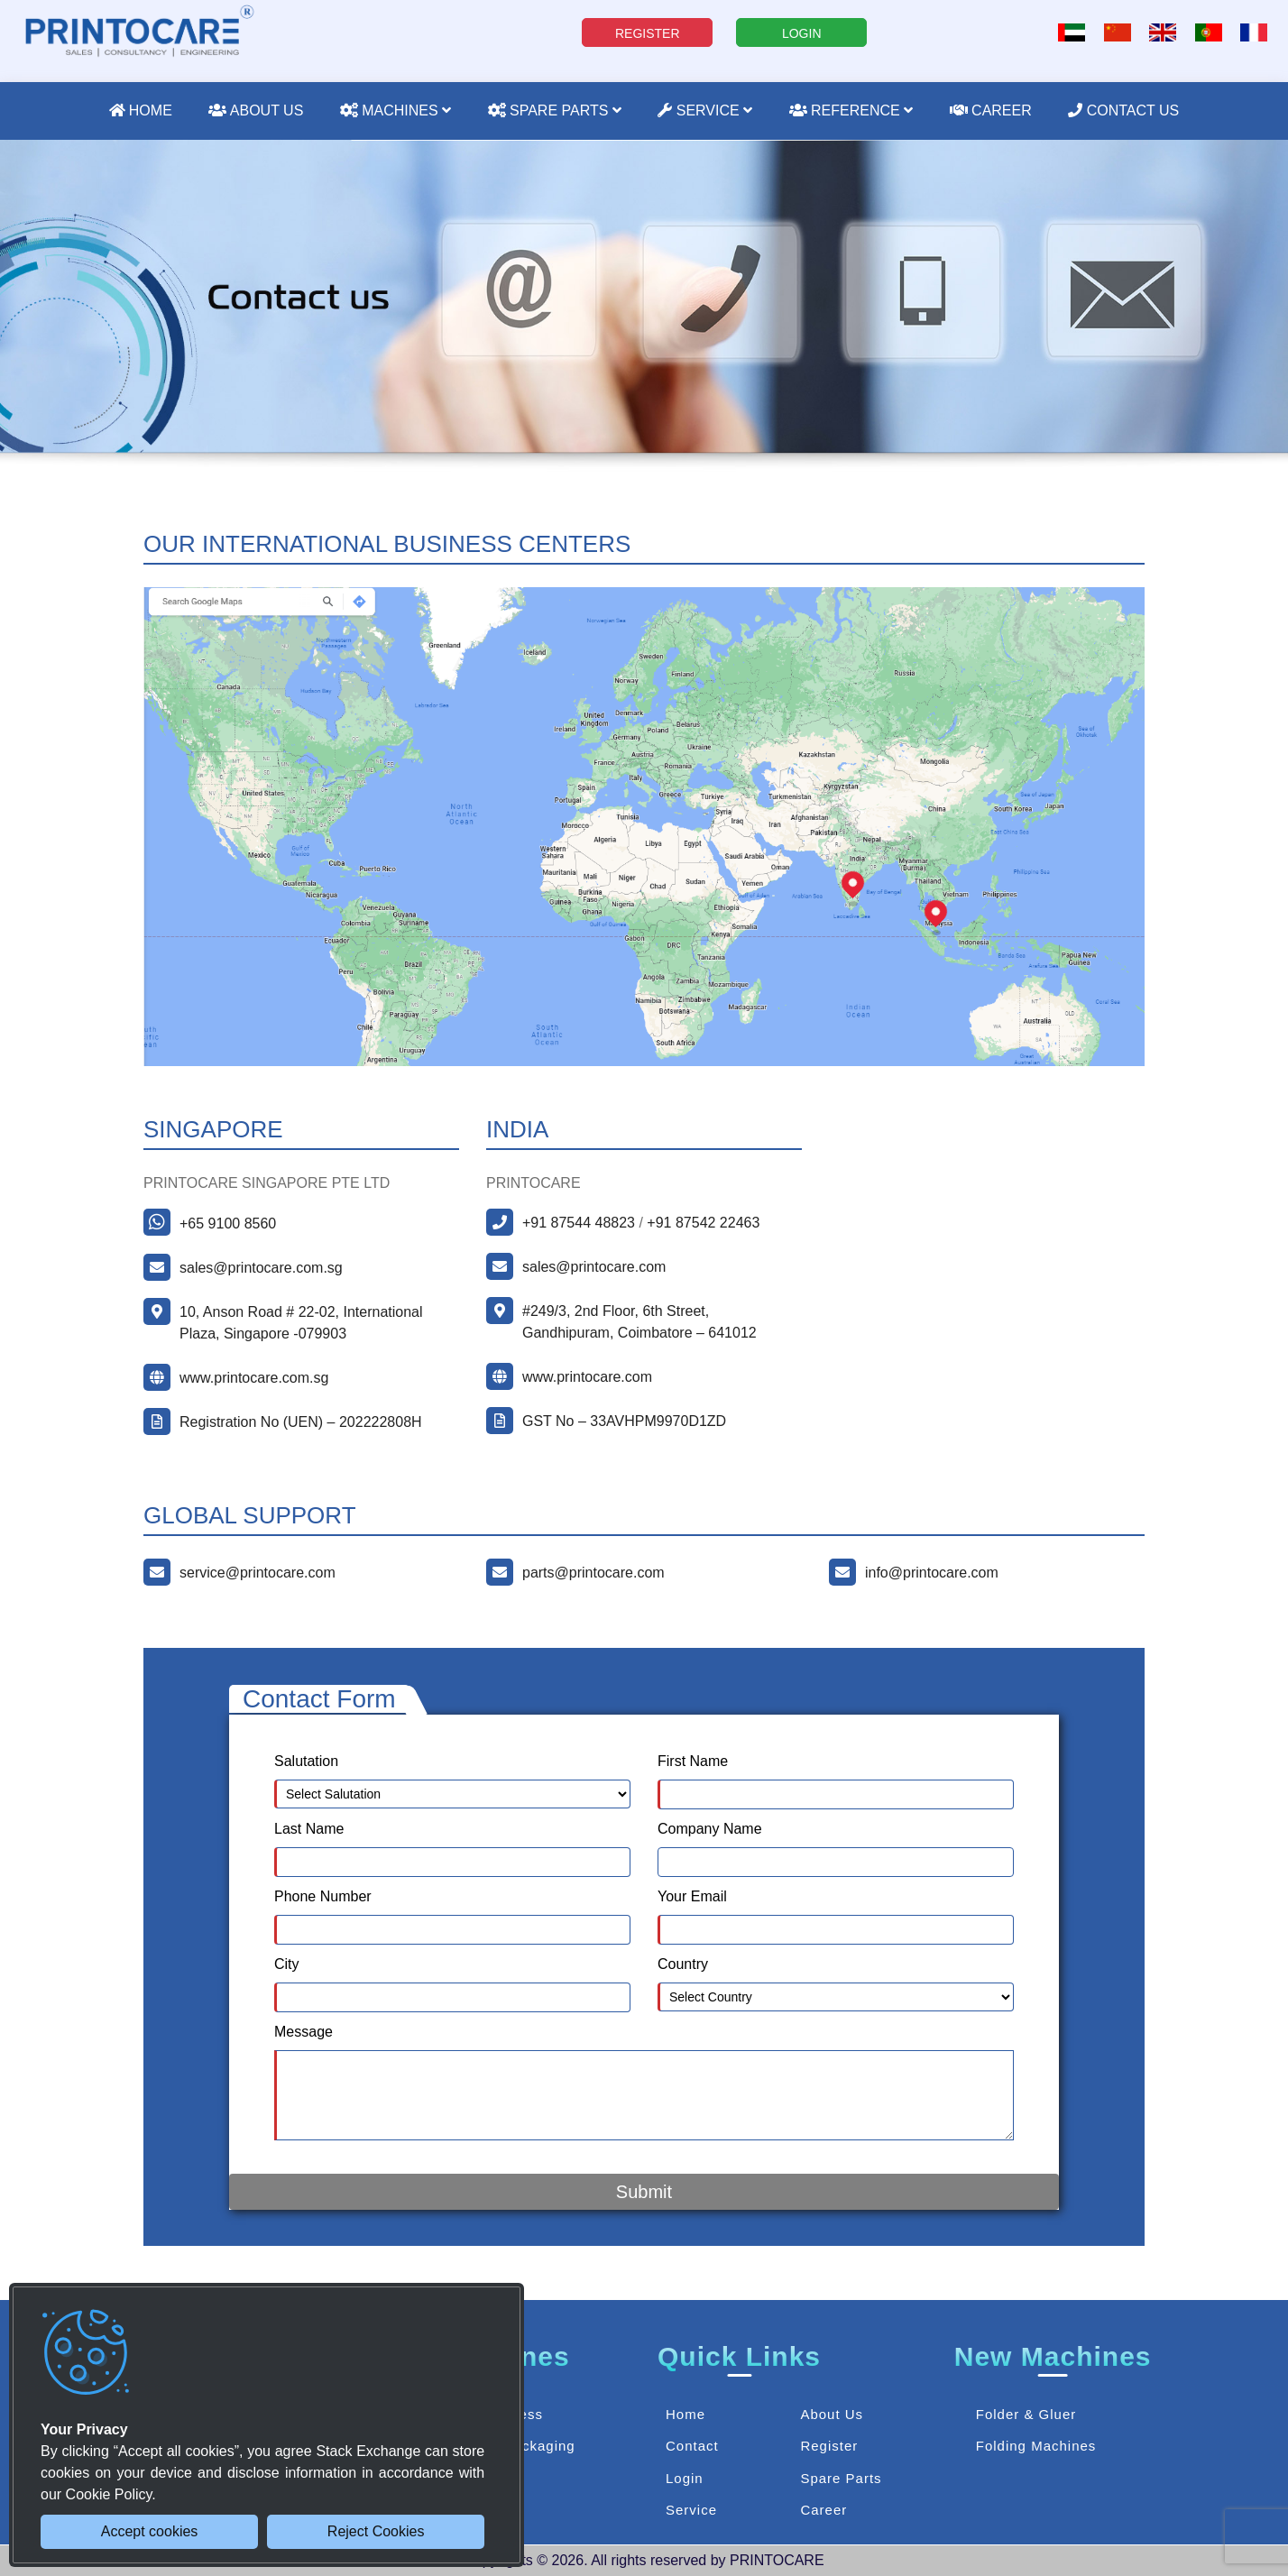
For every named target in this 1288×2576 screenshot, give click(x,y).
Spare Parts (554, 110)
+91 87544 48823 (578, 1222)
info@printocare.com (931, 1572)
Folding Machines (1036, 2445)
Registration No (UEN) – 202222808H (300, 1422)
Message (303, 2031)
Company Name (710, 1828)
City (286, 1964)
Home (140, 110)
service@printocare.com (257, 1572)
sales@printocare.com (594, 1266)
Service (705, 110)
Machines (395, 110)
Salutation (306, 1761)
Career (991, 110)
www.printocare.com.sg (253, 1377)
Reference (851, 110)
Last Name (309, 1828)
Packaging (539, 2445)
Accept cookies (149, 2531)
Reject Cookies (376, 2531)
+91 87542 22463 (703, 1222)
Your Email (692, 1896)
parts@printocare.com (593, 1572)
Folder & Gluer (1026, 2414)
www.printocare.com (587, 1377)
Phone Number (323, 1896)
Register (829, 2445)
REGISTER (647, 33)
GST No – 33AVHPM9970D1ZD (624, 1421)
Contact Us (1123, 110)
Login (685, 2478)
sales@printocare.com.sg (261, 1267)
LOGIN (802, 33)
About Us (255, 110)
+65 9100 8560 (227, 1223)
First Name (693, 1761)
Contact (692, 2445)
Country (683, 1964)
